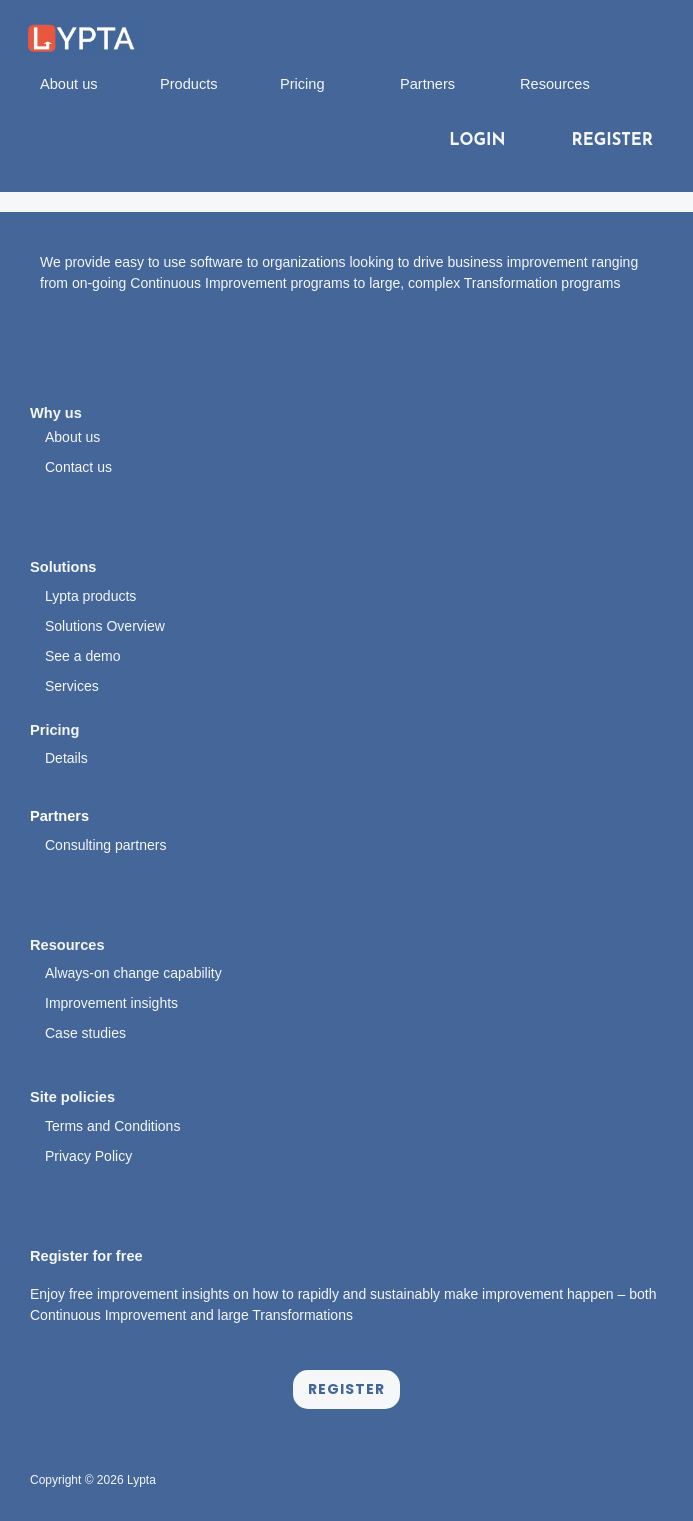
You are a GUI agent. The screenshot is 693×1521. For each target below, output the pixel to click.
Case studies (85, 1033)
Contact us (78, 467)
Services (72, 686)
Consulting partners (105, 845)
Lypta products (90, 596)
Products (189, 84)
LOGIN (477, 141)
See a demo (83, 656)
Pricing (302, 84)
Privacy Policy (88, 1156)
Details (66, 758)
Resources (555, 84)
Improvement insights (111, 1003)
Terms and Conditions (112, 1126)
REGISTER (612, 141)
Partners (427, 84)
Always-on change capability (133, 973)
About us (69, 84)
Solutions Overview (105, 626)
